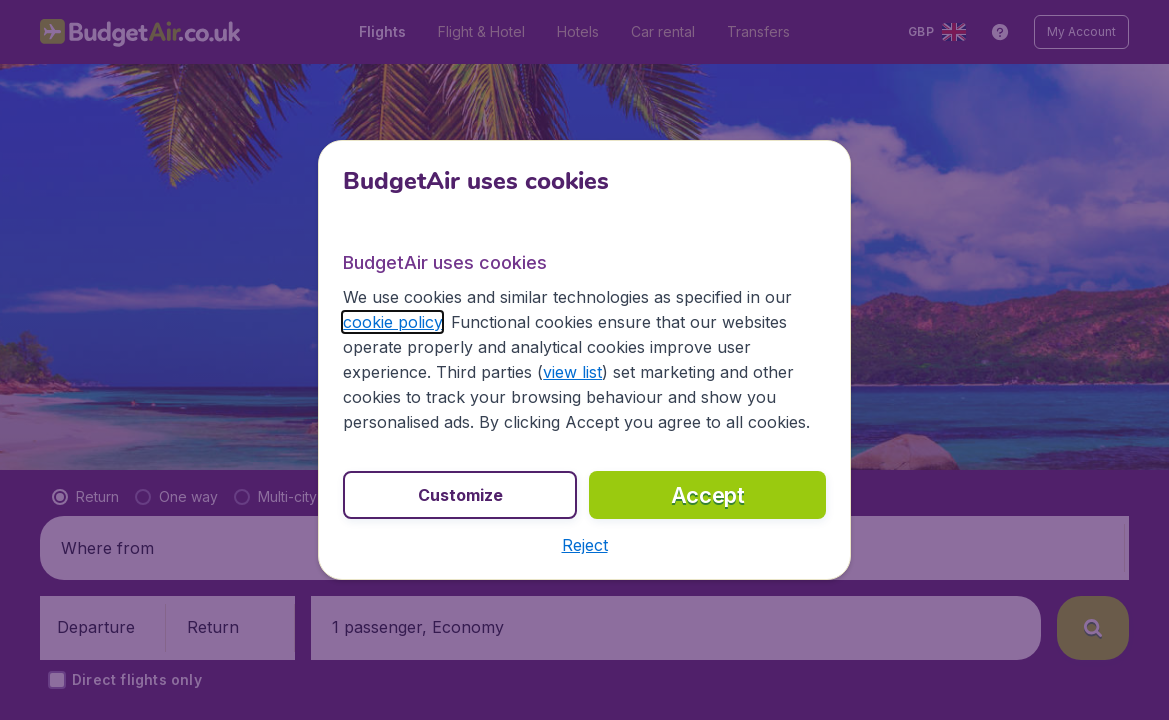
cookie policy (392, 322)
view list (572, 372)
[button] (585, 545)
